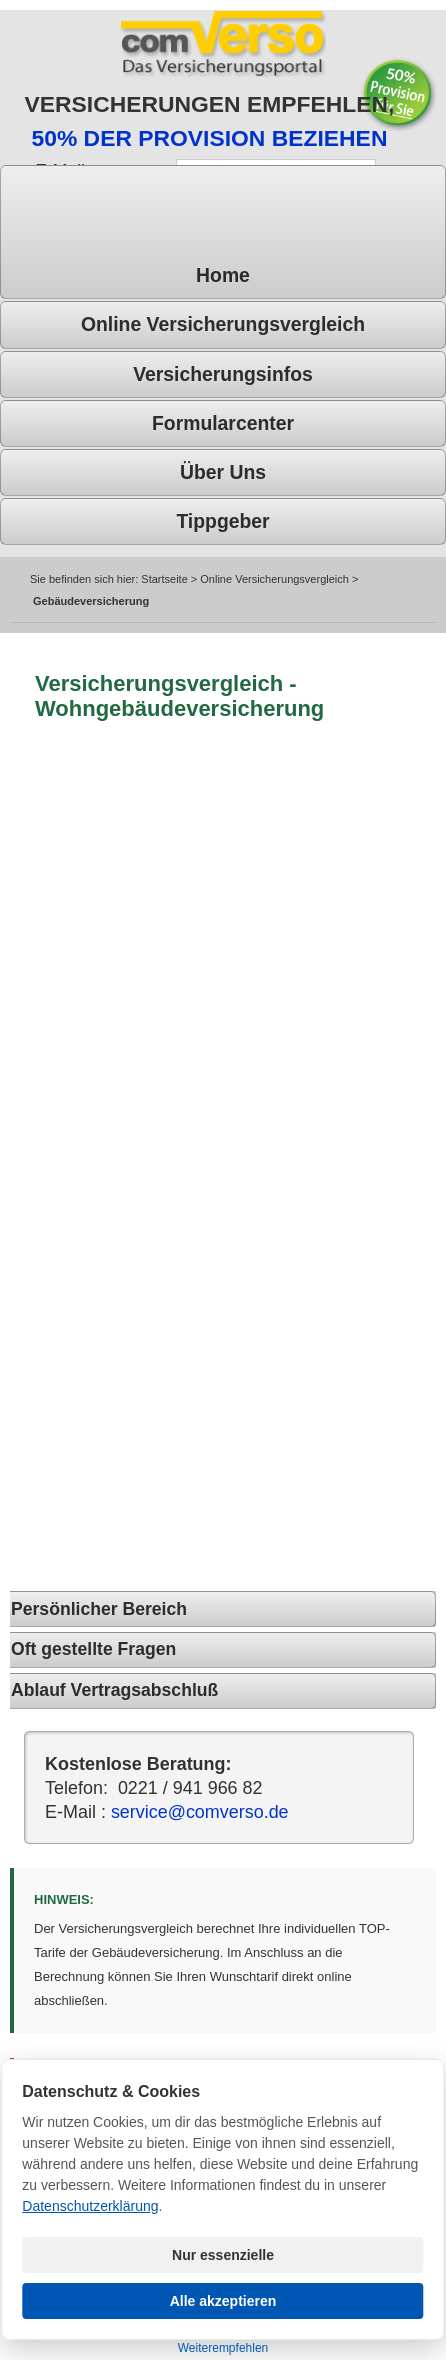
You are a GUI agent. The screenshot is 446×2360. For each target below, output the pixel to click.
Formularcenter (223, 423)
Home (223, 275)
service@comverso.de (200, 1812)
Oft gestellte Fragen (93, 1649)
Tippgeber (222, 521)
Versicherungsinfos (223, 374)
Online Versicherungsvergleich (223, 324)
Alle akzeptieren (223, 2301)
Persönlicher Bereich (99, 1609)
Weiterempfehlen (223, 2348)
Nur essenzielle (223, 2255)
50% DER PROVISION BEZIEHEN (209, 138)
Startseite (164, 579)
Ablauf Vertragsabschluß (114, 1690)
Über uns (223, 472)
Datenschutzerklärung (90, 2206)
